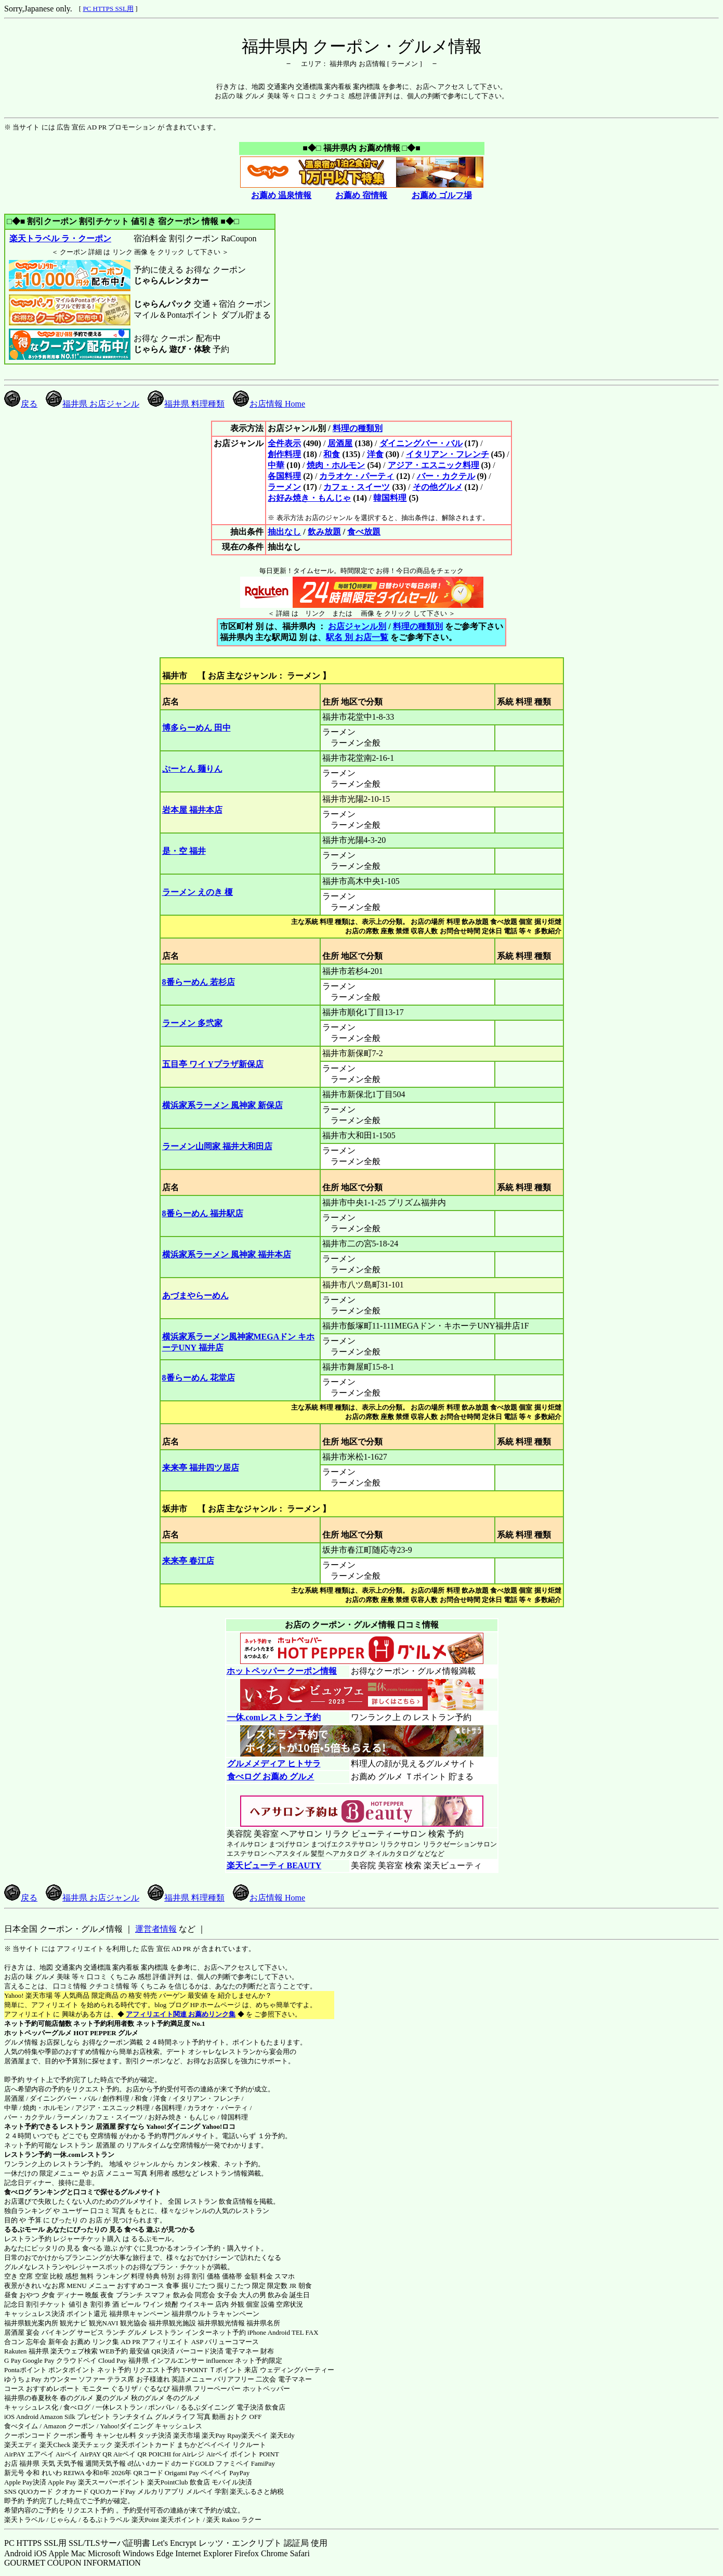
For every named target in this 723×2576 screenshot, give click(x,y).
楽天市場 (186, 2435)
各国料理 (284, 476)
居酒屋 (339, 443)
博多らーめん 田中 (196, 727)
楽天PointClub (167, 2482)
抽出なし (284, 531)
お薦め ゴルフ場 (442, 195)
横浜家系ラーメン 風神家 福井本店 (226, 1254)
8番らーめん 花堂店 (198, 1377)
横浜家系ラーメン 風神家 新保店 (222, 1105)
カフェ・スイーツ (356, 487)
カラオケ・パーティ (356, 476)
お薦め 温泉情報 (281, 195)
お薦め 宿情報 (361, 195)
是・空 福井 (184, 851)
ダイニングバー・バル (421, 443)
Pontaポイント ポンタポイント (50, 2370)
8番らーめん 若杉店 (198, 982)
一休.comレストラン (83, 2154)
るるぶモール (24, 2229)
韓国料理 (389, 497)
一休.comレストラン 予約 (274, 1717)
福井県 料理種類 (186, 403)
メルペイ (199, 2491)
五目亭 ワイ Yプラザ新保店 (213, 1064)
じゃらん (63, 2519)
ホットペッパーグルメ (38, 2033)
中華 (276, 465)
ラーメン (284, 487)
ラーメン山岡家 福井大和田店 (217, 1146)
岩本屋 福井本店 (192, 809)
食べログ (17, 2192)
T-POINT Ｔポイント (212, 2370)
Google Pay (38, 2360)
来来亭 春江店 (188, 1560)
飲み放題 (324, 531)
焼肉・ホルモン (336, 465)
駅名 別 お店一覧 (357, 637)
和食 (331, 454)
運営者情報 (156, 1928)
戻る (20, 403)
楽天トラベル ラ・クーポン (60, 238)
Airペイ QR (130, 2454)
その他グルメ (438, 487)
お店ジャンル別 (357, 626)
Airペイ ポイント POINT (242, 2454)
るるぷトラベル (105, 2519)
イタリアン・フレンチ (447, 454)
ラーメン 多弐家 (192, 1023)
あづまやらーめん (195, 1295)
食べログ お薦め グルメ (270, 1776)
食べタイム (21, 2426)
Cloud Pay (112, 2360)
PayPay (239, 2473)
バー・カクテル (446, 476)
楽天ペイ (254, 2435)
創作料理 (284, 454)
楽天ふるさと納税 (257, 2491)
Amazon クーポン (69, 2426)
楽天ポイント (181, 2519)
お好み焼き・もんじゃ (309, 497)
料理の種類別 (358, 428)
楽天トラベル (24, 2519)
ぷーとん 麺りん (192, 768)
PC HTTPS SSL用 (108, 8)
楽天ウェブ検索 (74, 2351)
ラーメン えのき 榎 (197, 892)
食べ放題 (363, 531)
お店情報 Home (269, 403)
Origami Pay (182, 2473)
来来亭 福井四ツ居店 (200, 1467)
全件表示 (284, 443)
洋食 (375, 454)
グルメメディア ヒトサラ (274, 1763)
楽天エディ (21, 2445)
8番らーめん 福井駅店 (202, 1213)
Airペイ (67, 2454)
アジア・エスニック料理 (433, 465)
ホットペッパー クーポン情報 (282, 1671)
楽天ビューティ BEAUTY (274, 1865)
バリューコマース (232, 2342)
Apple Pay (62, 2482)
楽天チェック (92, 2445)
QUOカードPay (113, 2491)
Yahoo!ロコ (218, 2126)
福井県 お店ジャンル (92, 403)
